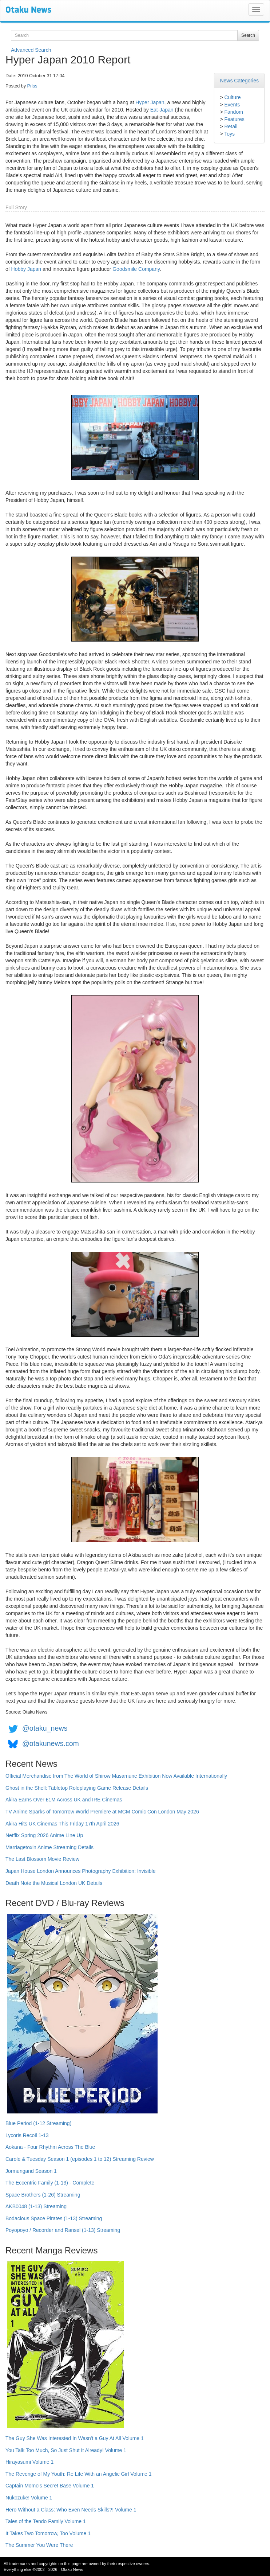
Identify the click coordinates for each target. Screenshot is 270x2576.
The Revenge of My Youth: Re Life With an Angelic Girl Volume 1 (78, 2474)
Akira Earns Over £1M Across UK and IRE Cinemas (63, 1800)
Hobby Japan (26, 269)
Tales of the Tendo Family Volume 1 (45, 2521)
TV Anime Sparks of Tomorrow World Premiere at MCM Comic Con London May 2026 (102, 1812)
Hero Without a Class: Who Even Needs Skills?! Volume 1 (70, 2510)
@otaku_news (44, 1728)
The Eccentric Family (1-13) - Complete (49, 2183)
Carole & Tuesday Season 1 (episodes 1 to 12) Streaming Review (79, 2159)
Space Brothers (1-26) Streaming (42, 2195)
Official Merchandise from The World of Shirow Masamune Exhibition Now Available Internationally (116, 1776)
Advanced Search (31, 50)
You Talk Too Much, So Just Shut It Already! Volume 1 (65, 2450)
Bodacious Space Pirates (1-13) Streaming (53, 2218)
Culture (232, 97)
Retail (230, 126)
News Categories (239, 80)
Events (232, 105)
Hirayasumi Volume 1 (29, 2462)
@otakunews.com (50, 1743)
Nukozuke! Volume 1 (28, 2498)
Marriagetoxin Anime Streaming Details (49, 1847)
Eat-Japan (162, 110)
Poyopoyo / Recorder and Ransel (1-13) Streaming (62, 2230)
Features (234, 119)
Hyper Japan (149, 102)
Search (248, 35)
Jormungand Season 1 (31, 2171)
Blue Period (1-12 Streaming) (38, 2123)
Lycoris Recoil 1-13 (27, 2135)
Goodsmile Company (136, 269)
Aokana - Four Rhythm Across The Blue (50, 2147)
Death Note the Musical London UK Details (53, 1883)
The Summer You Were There (39, 2545)
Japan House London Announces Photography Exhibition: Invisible (80, 1871)
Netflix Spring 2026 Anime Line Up (44, 1835)
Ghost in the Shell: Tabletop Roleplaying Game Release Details (76, 1788)
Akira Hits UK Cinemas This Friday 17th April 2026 (62, 1824)
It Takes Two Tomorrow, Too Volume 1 (48, 2533)
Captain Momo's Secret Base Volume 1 (49, 2486)
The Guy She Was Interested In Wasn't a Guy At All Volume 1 (74, 2438)
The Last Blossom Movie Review (42, 1859)
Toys (229, 134)
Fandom (233, 112)
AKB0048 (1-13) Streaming (36, 2206)
